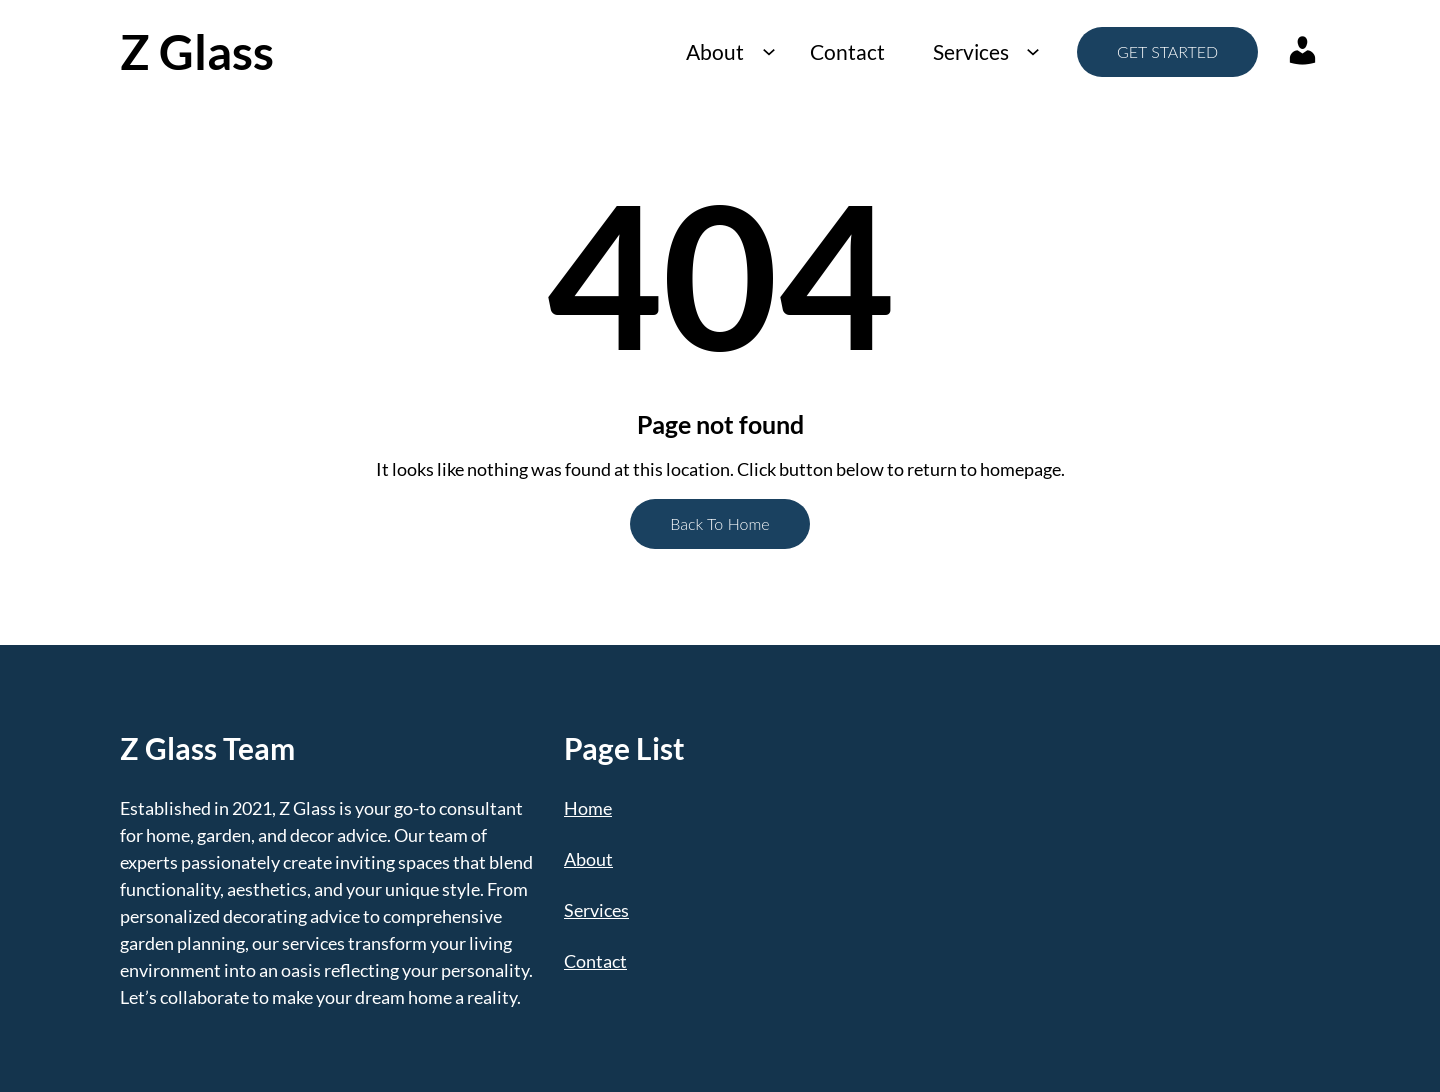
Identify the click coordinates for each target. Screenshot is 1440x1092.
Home (588, 808)
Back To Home (719, 523)
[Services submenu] (1032, 51)
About (715, 51)
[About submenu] (768, 51)
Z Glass (197, 51)
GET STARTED (1167, 51)
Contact (847, 51)
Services (971, 51)
